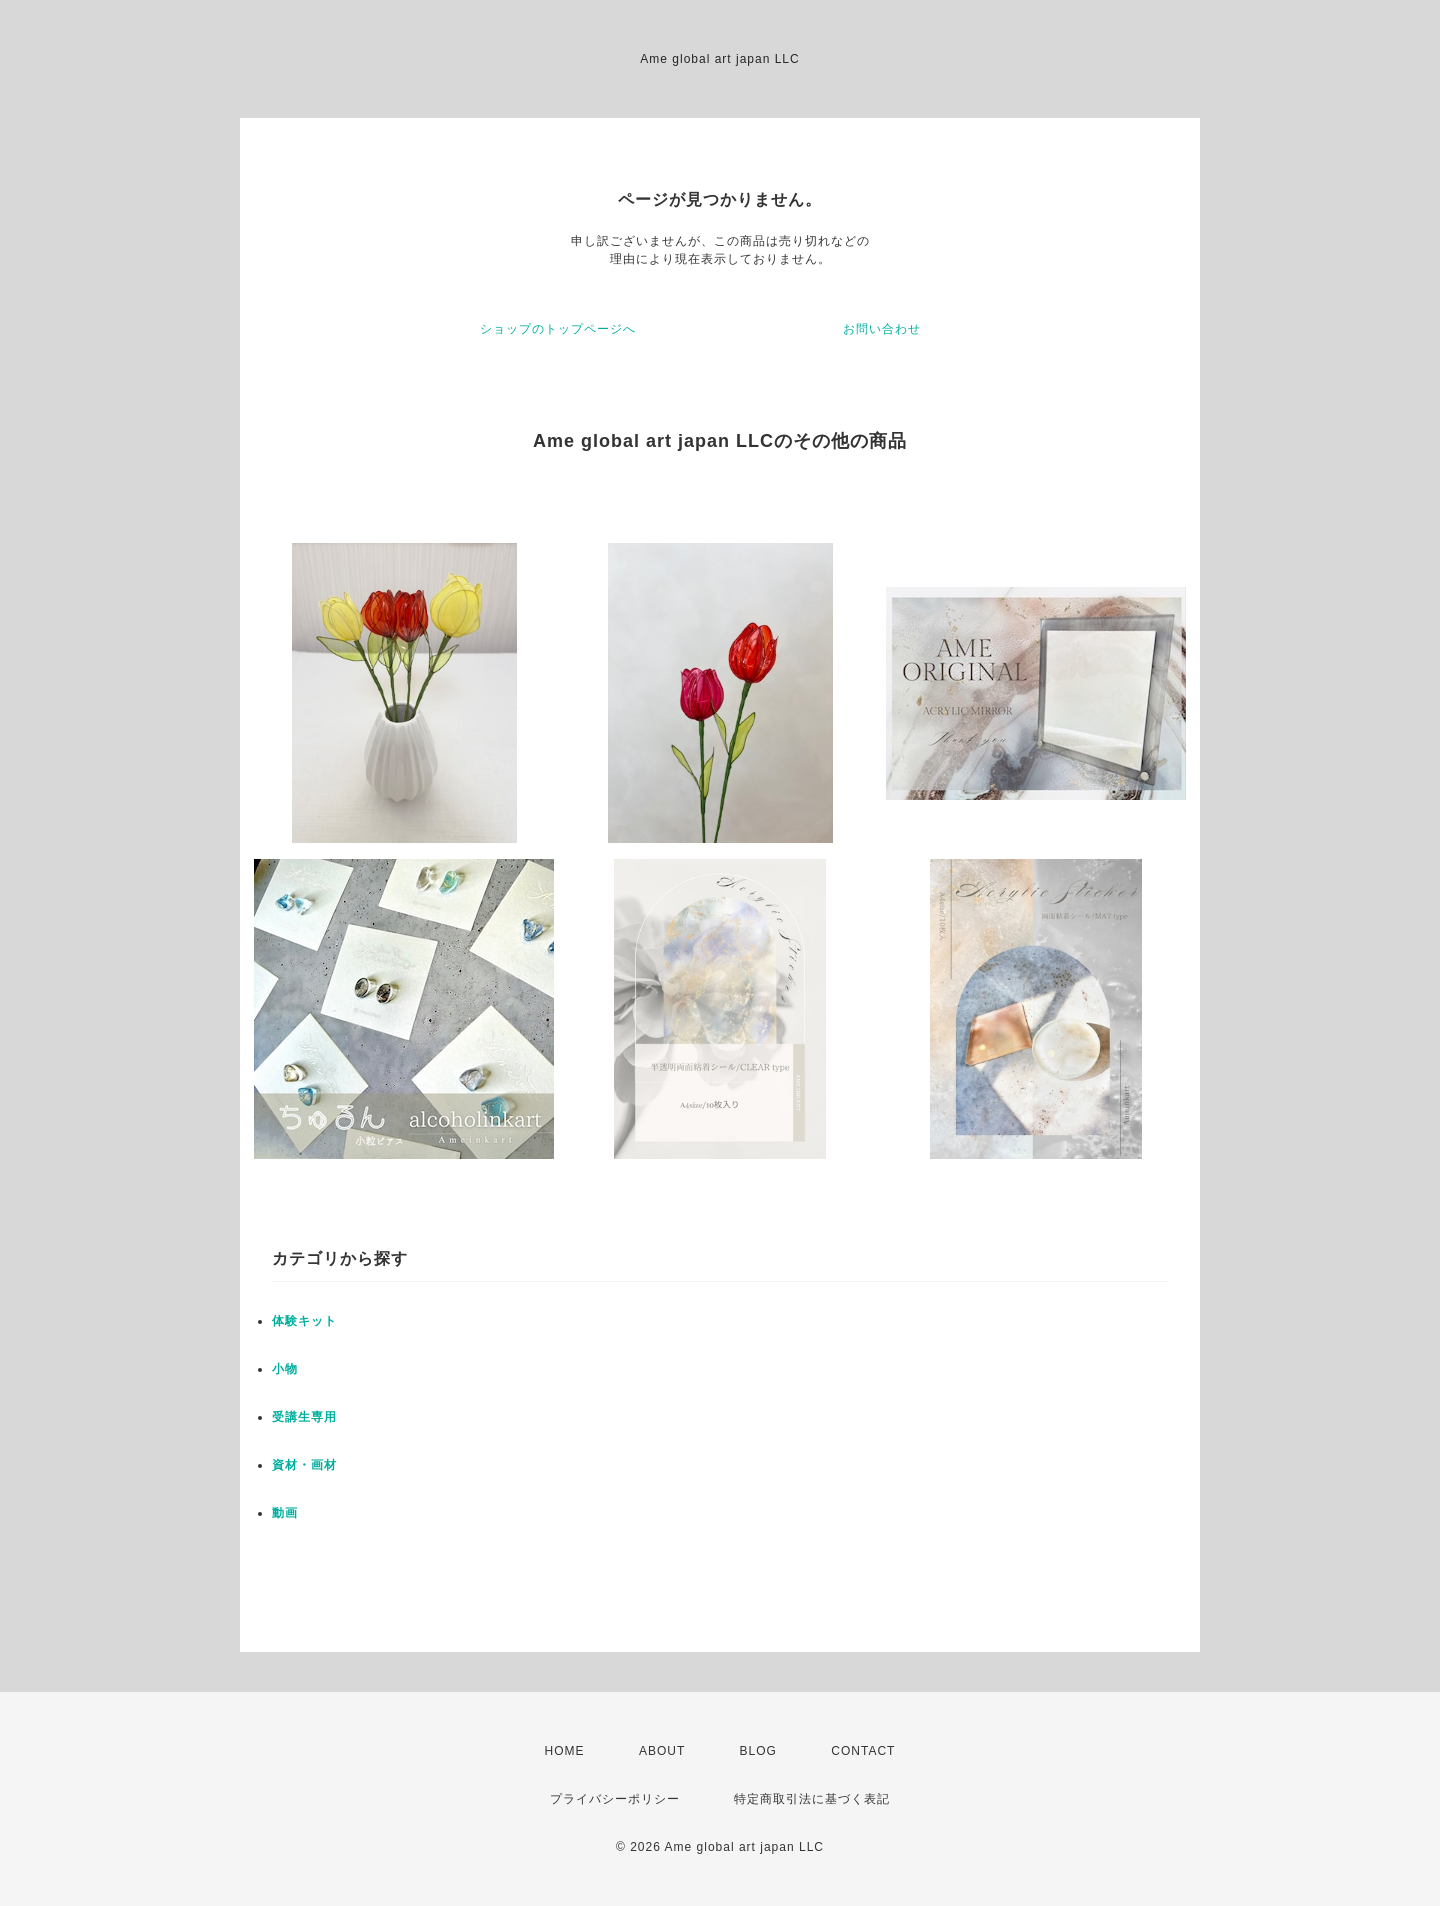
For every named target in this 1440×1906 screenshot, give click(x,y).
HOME (565, 1751)
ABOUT (662, 1751)
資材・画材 (304, 1465)
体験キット (304, 1321)
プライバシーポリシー (615, 1799)
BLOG (758, 1751)
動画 (285, 1513)
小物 (285, 1369)
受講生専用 (304, 1417)
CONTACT (863, 1751)
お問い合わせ (882, 329)
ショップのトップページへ (558, 329)
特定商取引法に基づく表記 (812, 1799)
